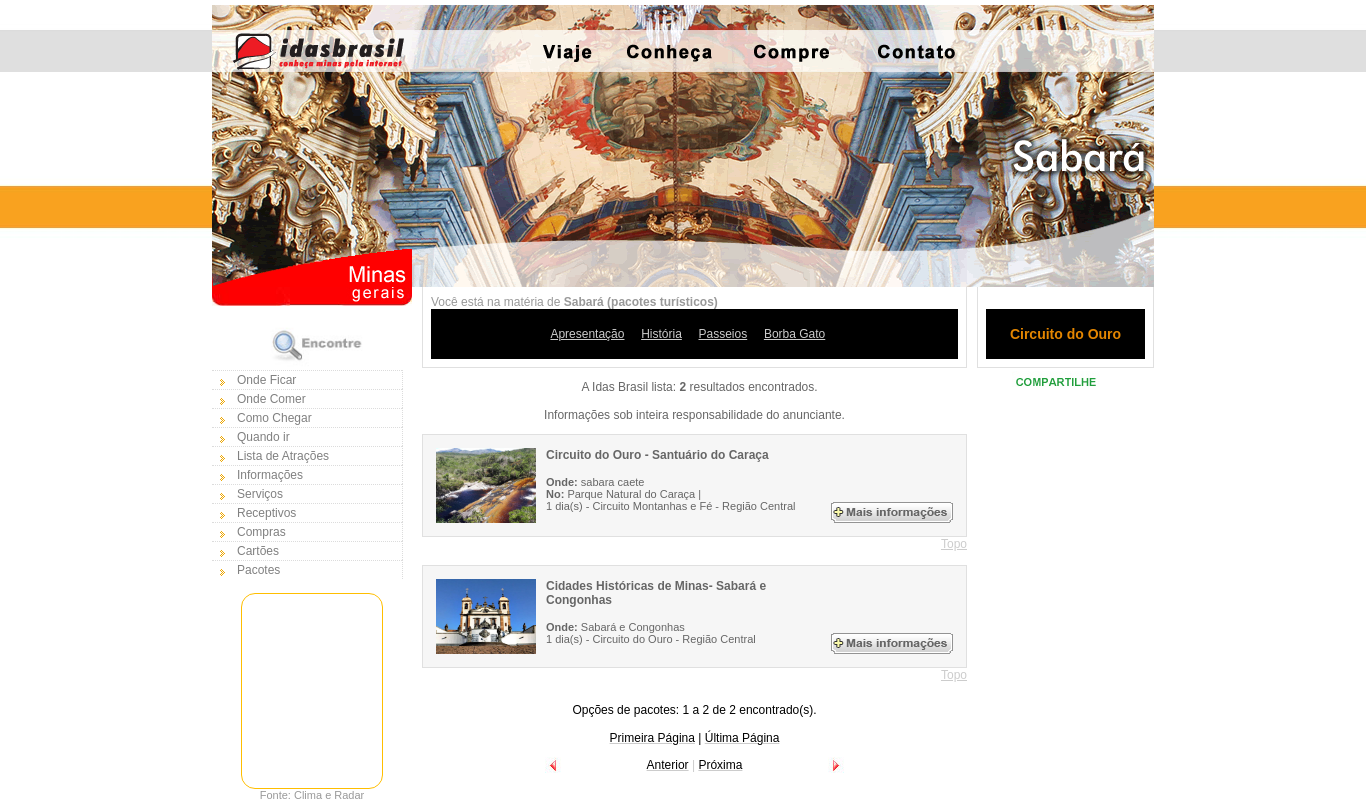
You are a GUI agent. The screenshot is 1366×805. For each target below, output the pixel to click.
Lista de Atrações (283, 456)
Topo (954, 544)
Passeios (723, 334)
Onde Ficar (266, 380)
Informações (270, 475)
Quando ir (263, 437)
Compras (261, 532)
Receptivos (266, 513)
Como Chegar (274, 418)
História (661, 334)
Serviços (260, 494)
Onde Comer (271, 399)
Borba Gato (794, 334)
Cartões (258, 551)
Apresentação (587, 334)
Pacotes (258, 570)
